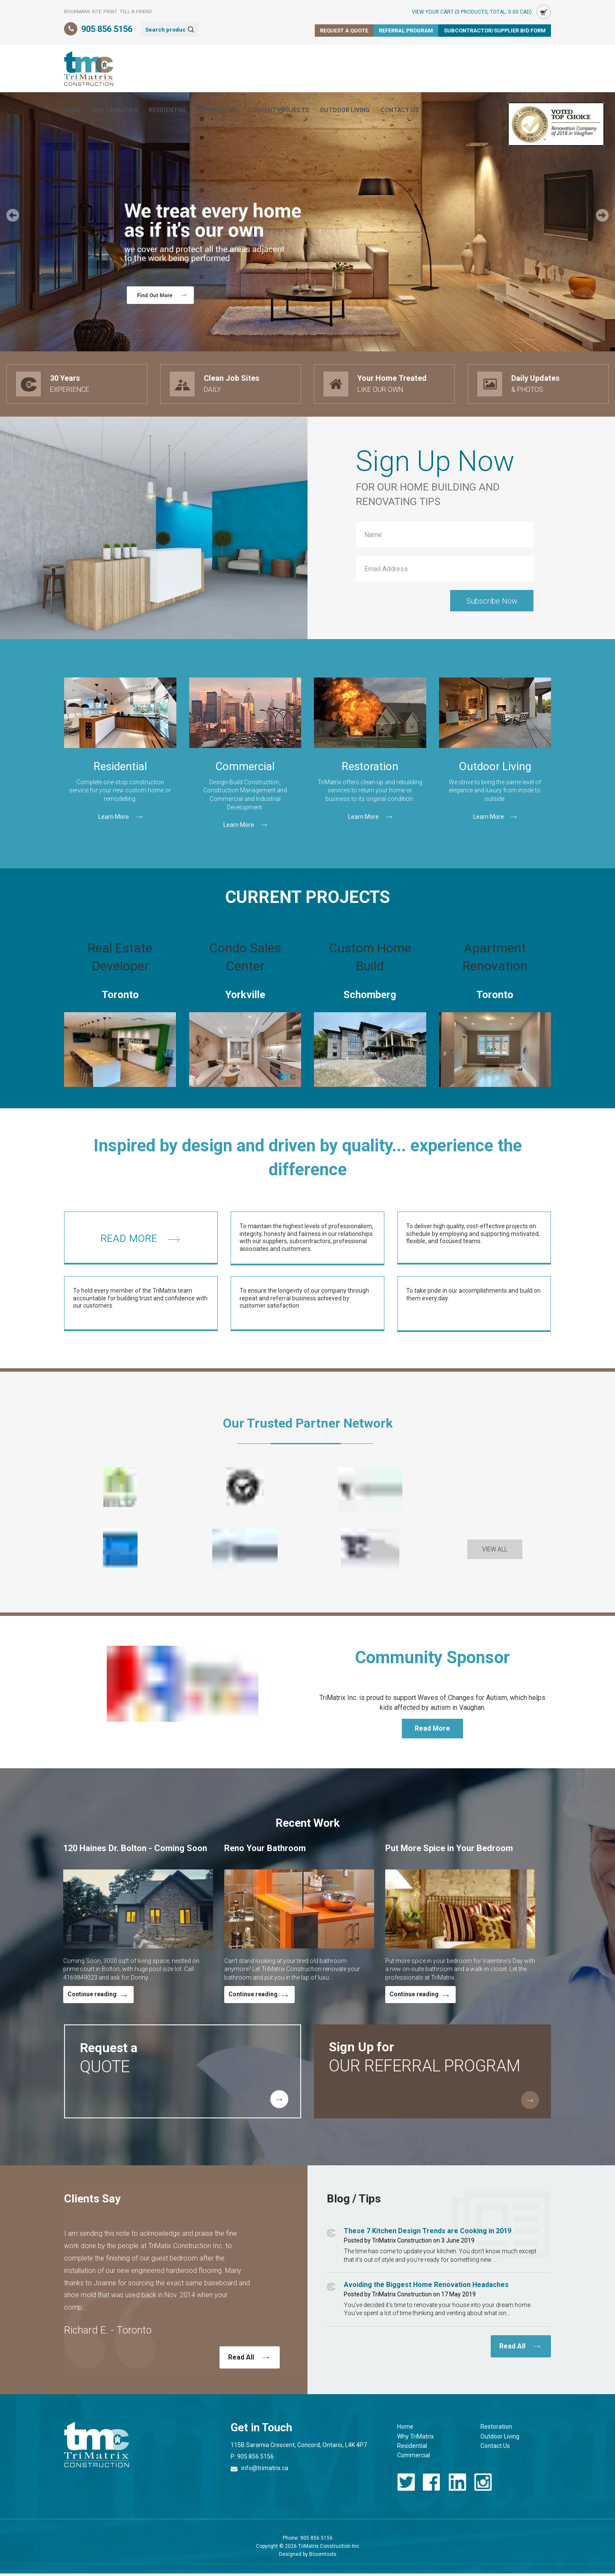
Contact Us (484, 69)
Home (156, 69)
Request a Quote (342, 30)
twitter (406, 2492)
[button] (494, 1559)
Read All (241, 2367)
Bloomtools (323, 2564)
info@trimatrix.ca (264, 2478)
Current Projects (362, 69)
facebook (432, 2492)
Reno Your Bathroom (265, 1850)
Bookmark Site (82, 12)
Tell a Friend (136, 12)
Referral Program (404, 30)
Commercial (301, 69)
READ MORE (128, 1249)
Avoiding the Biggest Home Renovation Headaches (426, 2295)
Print (110, 12)
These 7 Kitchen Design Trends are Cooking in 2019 (427, 2241)
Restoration (496, 2436)
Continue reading (92, 1996)
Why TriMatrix (199, 69)
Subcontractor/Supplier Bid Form (494, 30)
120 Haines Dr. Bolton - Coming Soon (135, 1850)
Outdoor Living (429, 69)
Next (602, 215)
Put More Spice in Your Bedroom (449, 1850)
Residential (252, 69)
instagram (483, 2492)
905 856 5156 (106, 29)
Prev (12, 215)
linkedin (457, 2492)
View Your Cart (472, 12)
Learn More (113, 816)
